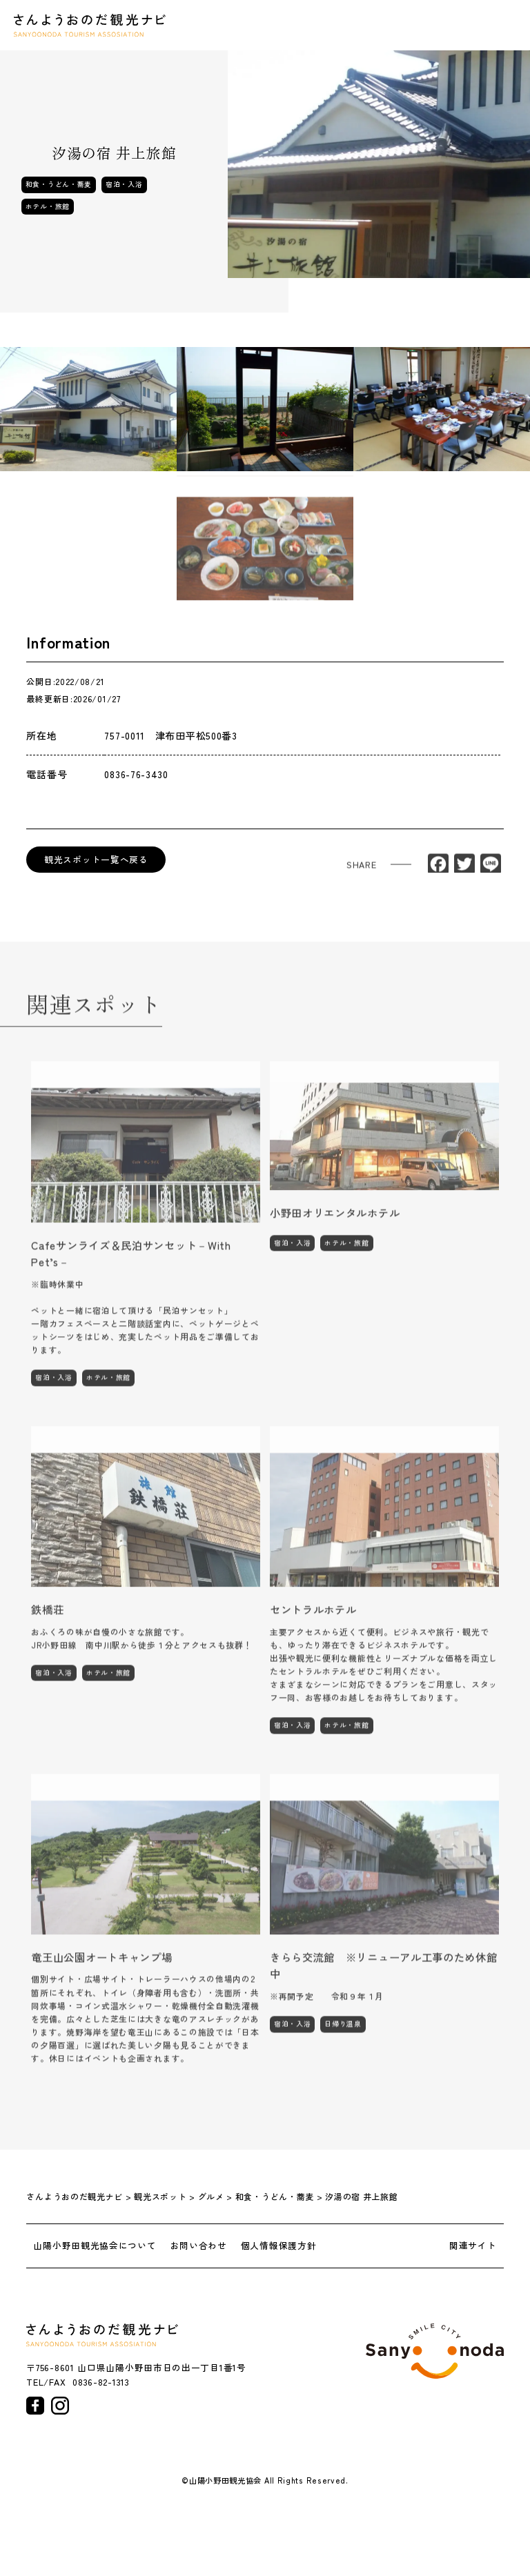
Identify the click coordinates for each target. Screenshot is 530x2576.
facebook (35, 2406)
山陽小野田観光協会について (94, 2245)
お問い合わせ (198, 2245)
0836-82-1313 (100, 2381)
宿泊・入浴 (124, 184)
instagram (60, 2406)
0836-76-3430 (136, 774)
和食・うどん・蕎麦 (59, 184)
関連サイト (473, 2245)
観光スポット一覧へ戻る (96, 859)
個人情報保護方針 (279, 2245)
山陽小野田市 (435, 2351)
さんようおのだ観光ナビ (90, 25)
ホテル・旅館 (48, 206)
